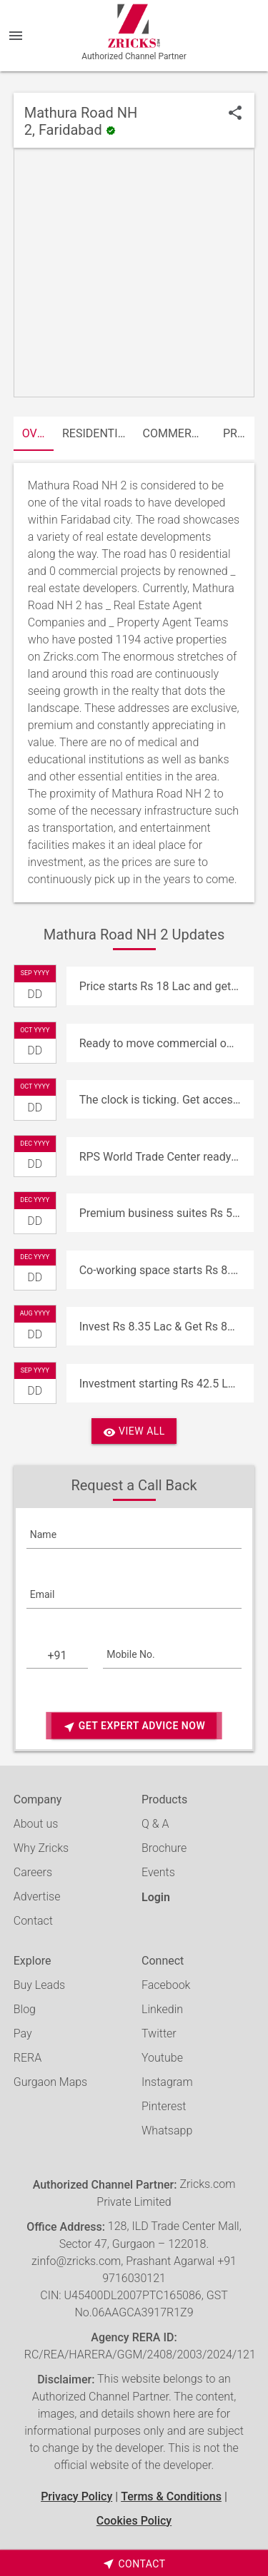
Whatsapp (167, 2130)
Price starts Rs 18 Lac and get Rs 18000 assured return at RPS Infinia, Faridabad (166, 986)
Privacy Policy (76, 2496)
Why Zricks (41, 1848)
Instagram (167, 2082)
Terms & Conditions (171, 2496)
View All (134, 1432)
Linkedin (162, 2009)
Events (158, 1872)
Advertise (37, 1896)
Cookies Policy (134, 2520)
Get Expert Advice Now (134, 1726)
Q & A (155, 1824)
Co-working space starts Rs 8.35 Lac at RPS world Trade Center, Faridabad (166, 1270)
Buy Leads (39, 1985)
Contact (33, 1921)
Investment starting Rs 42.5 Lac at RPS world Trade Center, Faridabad (166, 1383)
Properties (238, 433)
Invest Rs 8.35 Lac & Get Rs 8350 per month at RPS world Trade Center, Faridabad (166, 1326)
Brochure (164, 1848)
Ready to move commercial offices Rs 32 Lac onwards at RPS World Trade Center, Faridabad (166, 1043)
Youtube (162, 2058)
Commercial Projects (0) (179, 433)
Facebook (166, 1985)
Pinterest (164, 2106)
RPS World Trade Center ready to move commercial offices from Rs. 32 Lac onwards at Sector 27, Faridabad (166, 1157)
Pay (23, 2033)
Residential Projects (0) (98, 433)
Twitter (159, 2033)
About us (36, 1824)
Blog (25, 2009)
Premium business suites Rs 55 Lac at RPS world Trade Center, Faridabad (166, 1213)
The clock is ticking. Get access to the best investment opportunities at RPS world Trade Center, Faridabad (166, 1099)
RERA (27, 2058)
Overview (38, 433)
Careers (33, 1872)
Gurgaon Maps (50, 2082)
